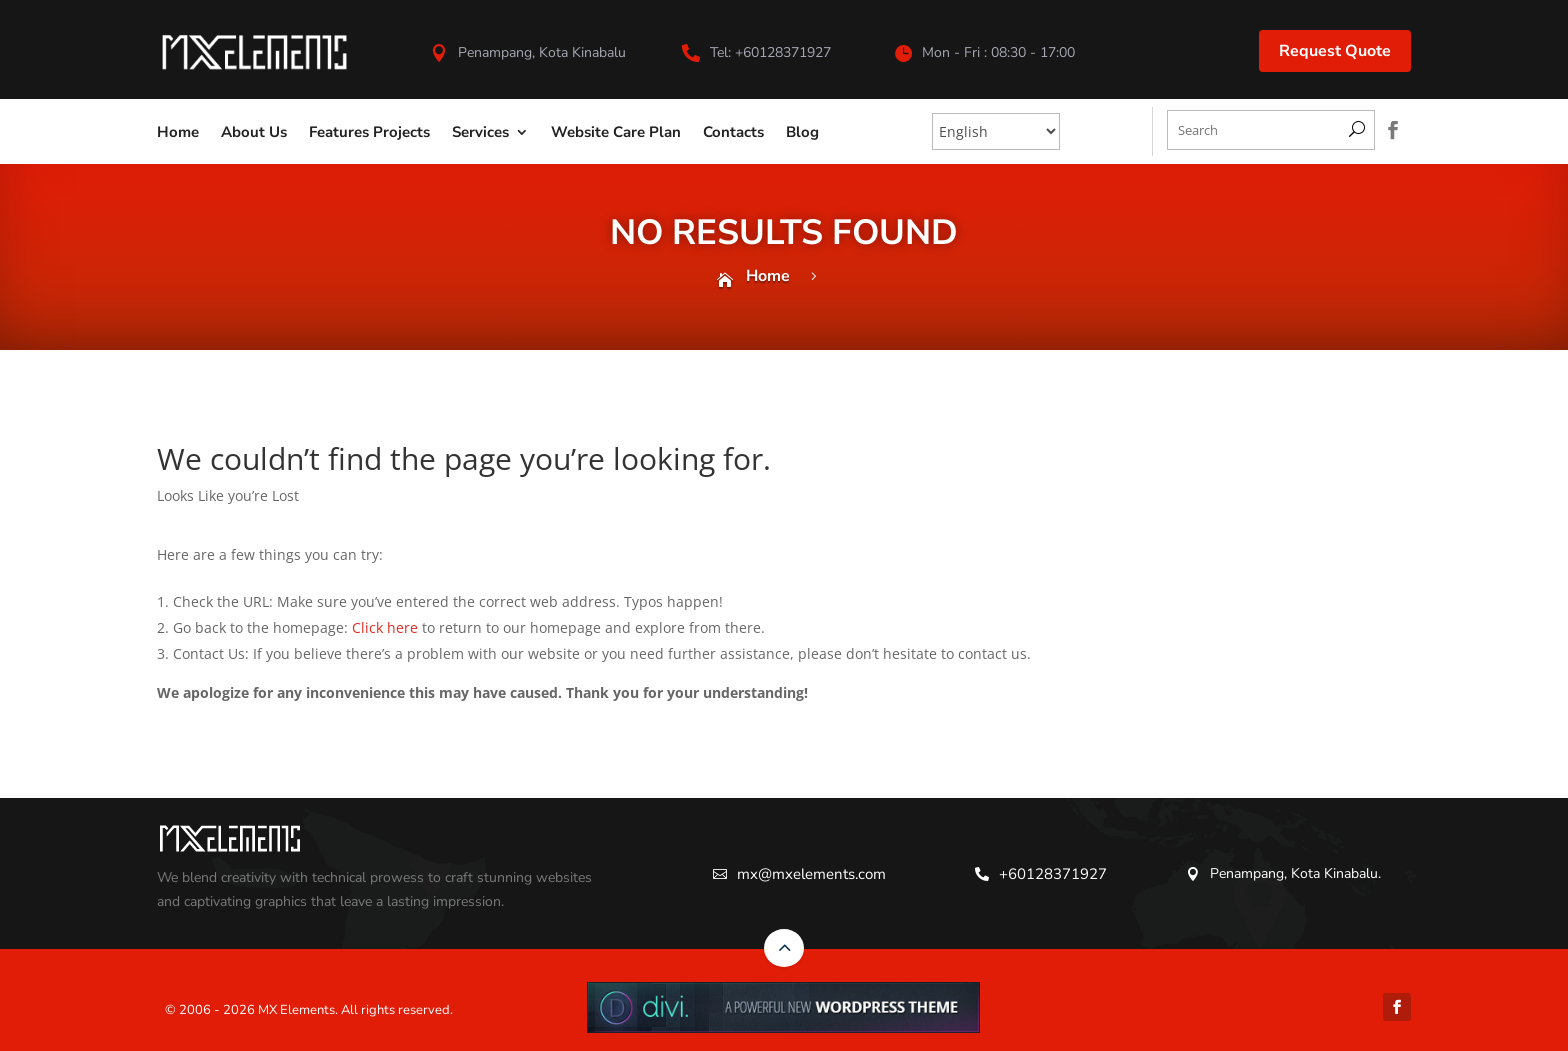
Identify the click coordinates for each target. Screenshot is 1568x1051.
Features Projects (369, 132)
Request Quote (1335, 51)
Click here (385, 627)
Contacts (733, 132)
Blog (802, 132)
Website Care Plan (616, 132)
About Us (254, 132)
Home (178, 132)
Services (480, 132)
